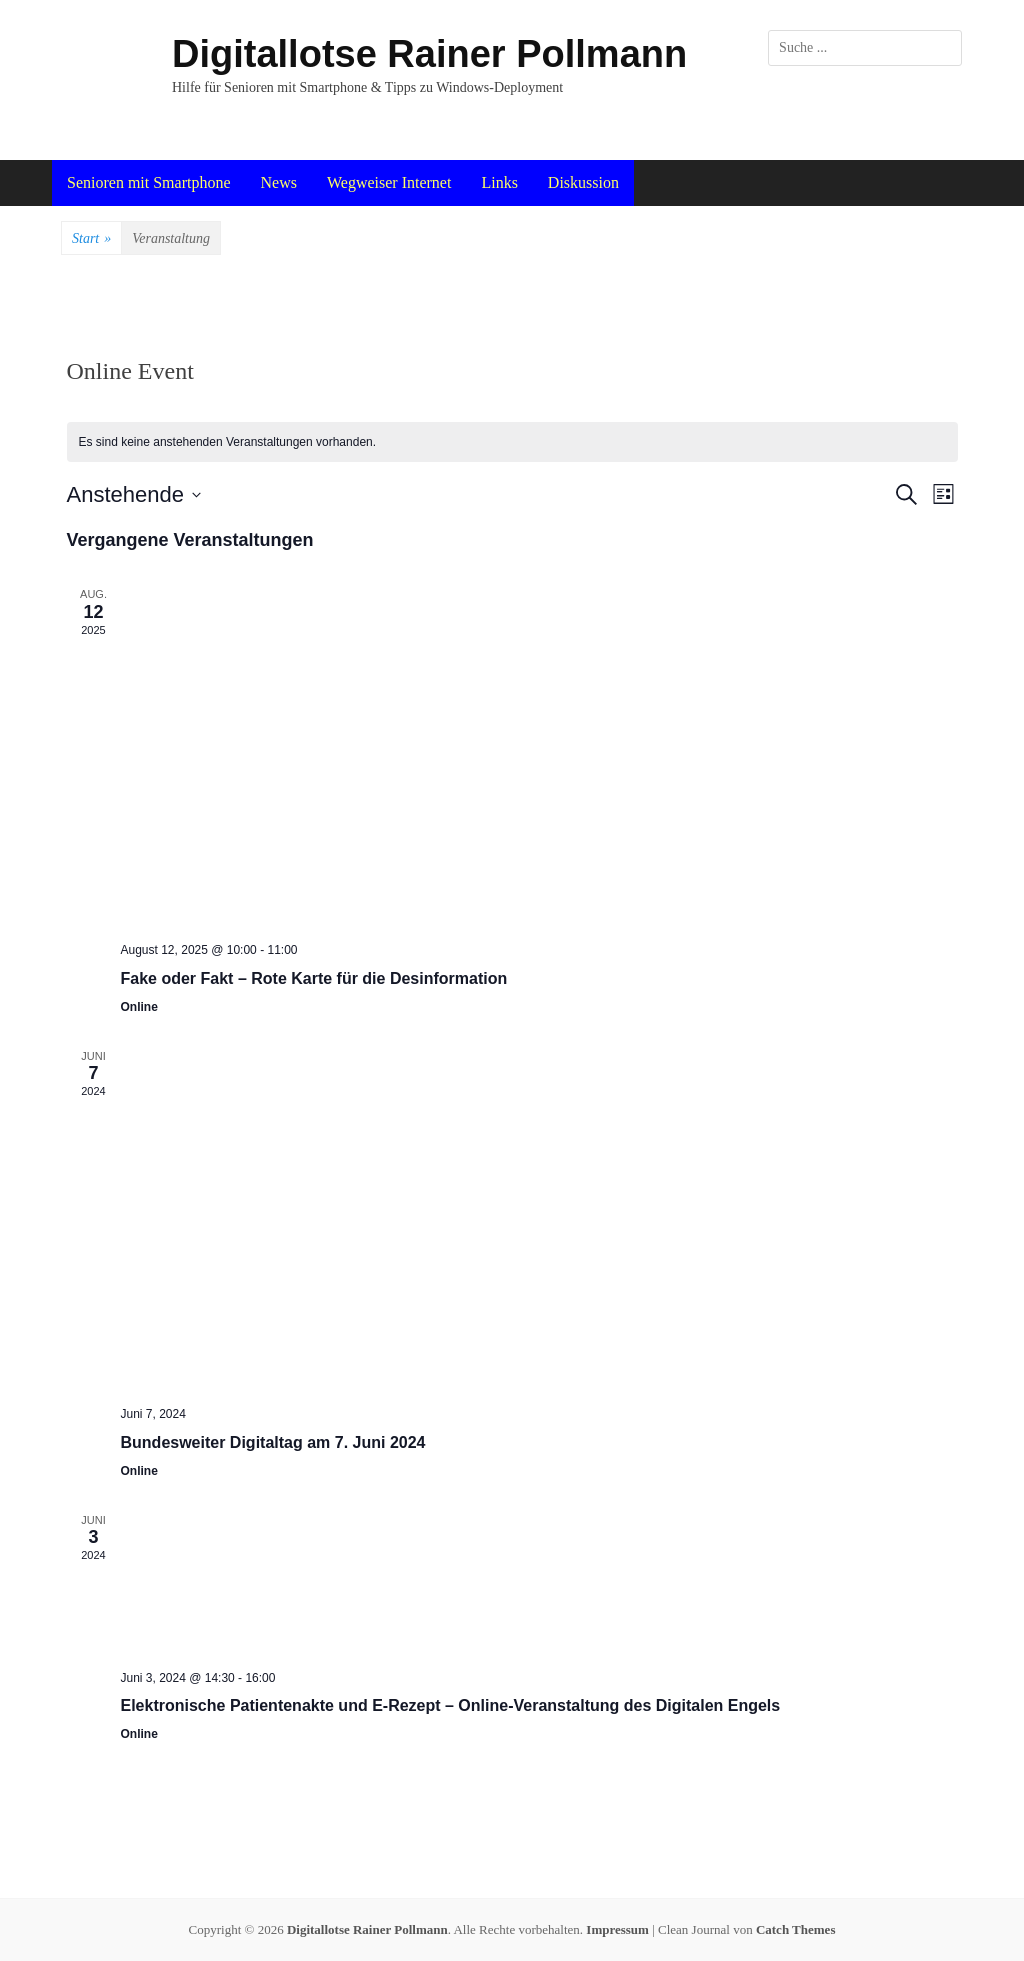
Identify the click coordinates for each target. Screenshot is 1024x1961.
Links (499, 182)
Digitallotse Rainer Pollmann (429, 54)
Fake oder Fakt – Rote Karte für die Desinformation (314, 978)
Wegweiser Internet (389, 182)
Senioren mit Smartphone (149, 182)
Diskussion (583, 182)
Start (91, 239)
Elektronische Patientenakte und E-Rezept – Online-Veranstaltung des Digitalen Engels (451, 1705)
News (279, 182)
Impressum (617, 1929)
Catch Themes (796, 1929)
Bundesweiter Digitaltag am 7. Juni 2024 (273, 1442)
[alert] (512, 442)
